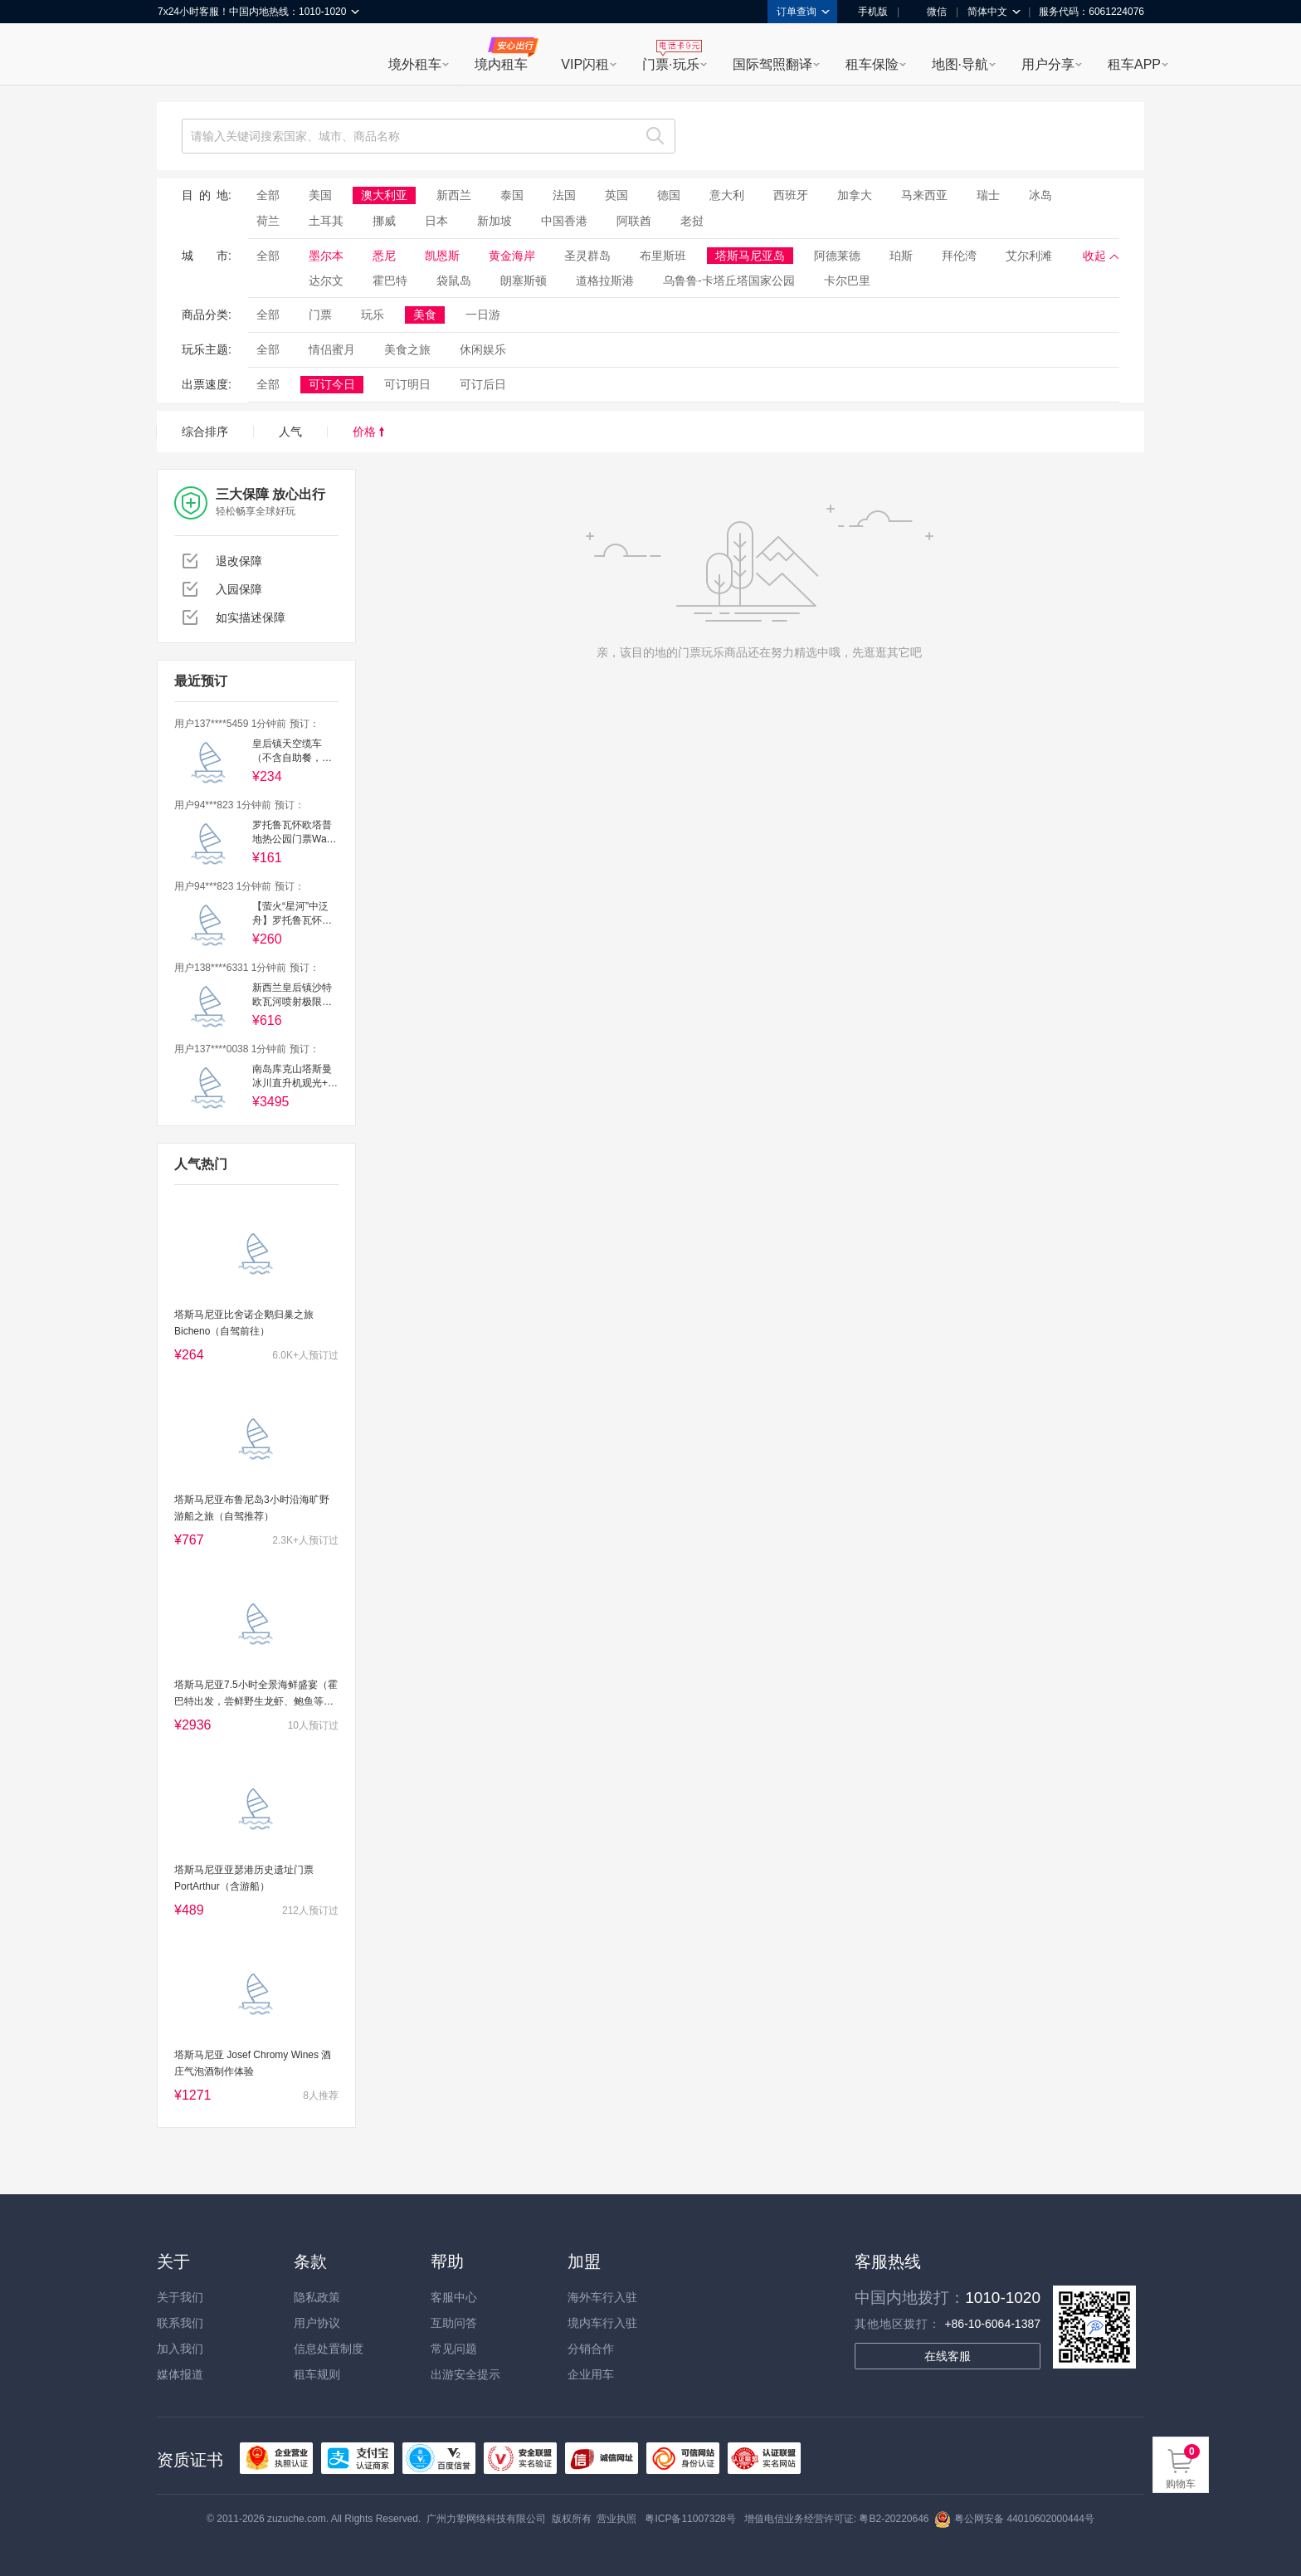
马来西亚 (924, 195)
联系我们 (180, 2323)
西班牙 (790, 195)
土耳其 (326, 220)
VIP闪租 (585, 64)
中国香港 (564, 220)
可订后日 (483, 384)
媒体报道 (180, 2374)
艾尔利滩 (1029, 255)
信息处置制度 (328, 2348)
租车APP (1134, 64)
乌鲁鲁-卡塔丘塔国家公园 (729, 280)
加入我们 (180, 2348)
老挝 (692, 220)
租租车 (178, 56)
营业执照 (616, 2519)
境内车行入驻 (602, 2323)
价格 (368, 431)
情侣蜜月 (332, 349)
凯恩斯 (442, 255)
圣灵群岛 (587, 255)
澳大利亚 (384, 195)
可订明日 (407, 384)
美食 (424, 314)
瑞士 (988, 195)
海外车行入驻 (602, 2297)
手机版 (867, 11)
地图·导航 (960, 64)
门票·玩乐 (670, 64)
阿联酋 (633, 220)
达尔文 (326, 280)
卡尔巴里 (847, 280)
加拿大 (854, 195)
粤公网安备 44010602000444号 (1014, 2519)
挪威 (384, 220)
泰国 (512, 195)
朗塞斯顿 (523, 280)
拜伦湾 (959, 255)
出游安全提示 (465, 2374)
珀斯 (901, 255)
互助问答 (454, 2323)
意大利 (726, 195)
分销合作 (591, 2348)
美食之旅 (407, 349)
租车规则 (317, 2374)
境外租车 (414, 64)
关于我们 (180, 2297)
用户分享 (1047, 64)
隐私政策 (317, 2297)
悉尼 (384, 255)
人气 (290, 431)
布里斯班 (663, 255)
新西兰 (453, 195)
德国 (668, 195)
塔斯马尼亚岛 (750, 255)
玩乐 (372, 314)
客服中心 (454, 2297)
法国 (564, 195)
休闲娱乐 (483, 349)
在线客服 (947, 2356)
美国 (320, 195)
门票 (320, 314)
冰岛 (1040, 195)
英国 (616, 195)
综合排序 (205, 431)
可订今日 (332, 384)
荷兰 (268, 220)
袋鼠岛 (453, 280)
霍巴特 (390, 280)
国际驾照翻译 (772, 64)
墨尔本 (326, 255)
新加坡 (494, 220)
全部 (268, 195)
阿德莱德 (837, 255)
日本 (436, 220)
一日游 (482, 314)
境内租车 (501, 64)
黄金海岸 (512, 255)
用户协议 (317, 2323)
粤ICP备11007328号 (690, 2519)
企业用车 (591, 2374)
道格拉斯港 (605, 280)
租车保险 (872, 64)
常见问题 (454, 2348)
